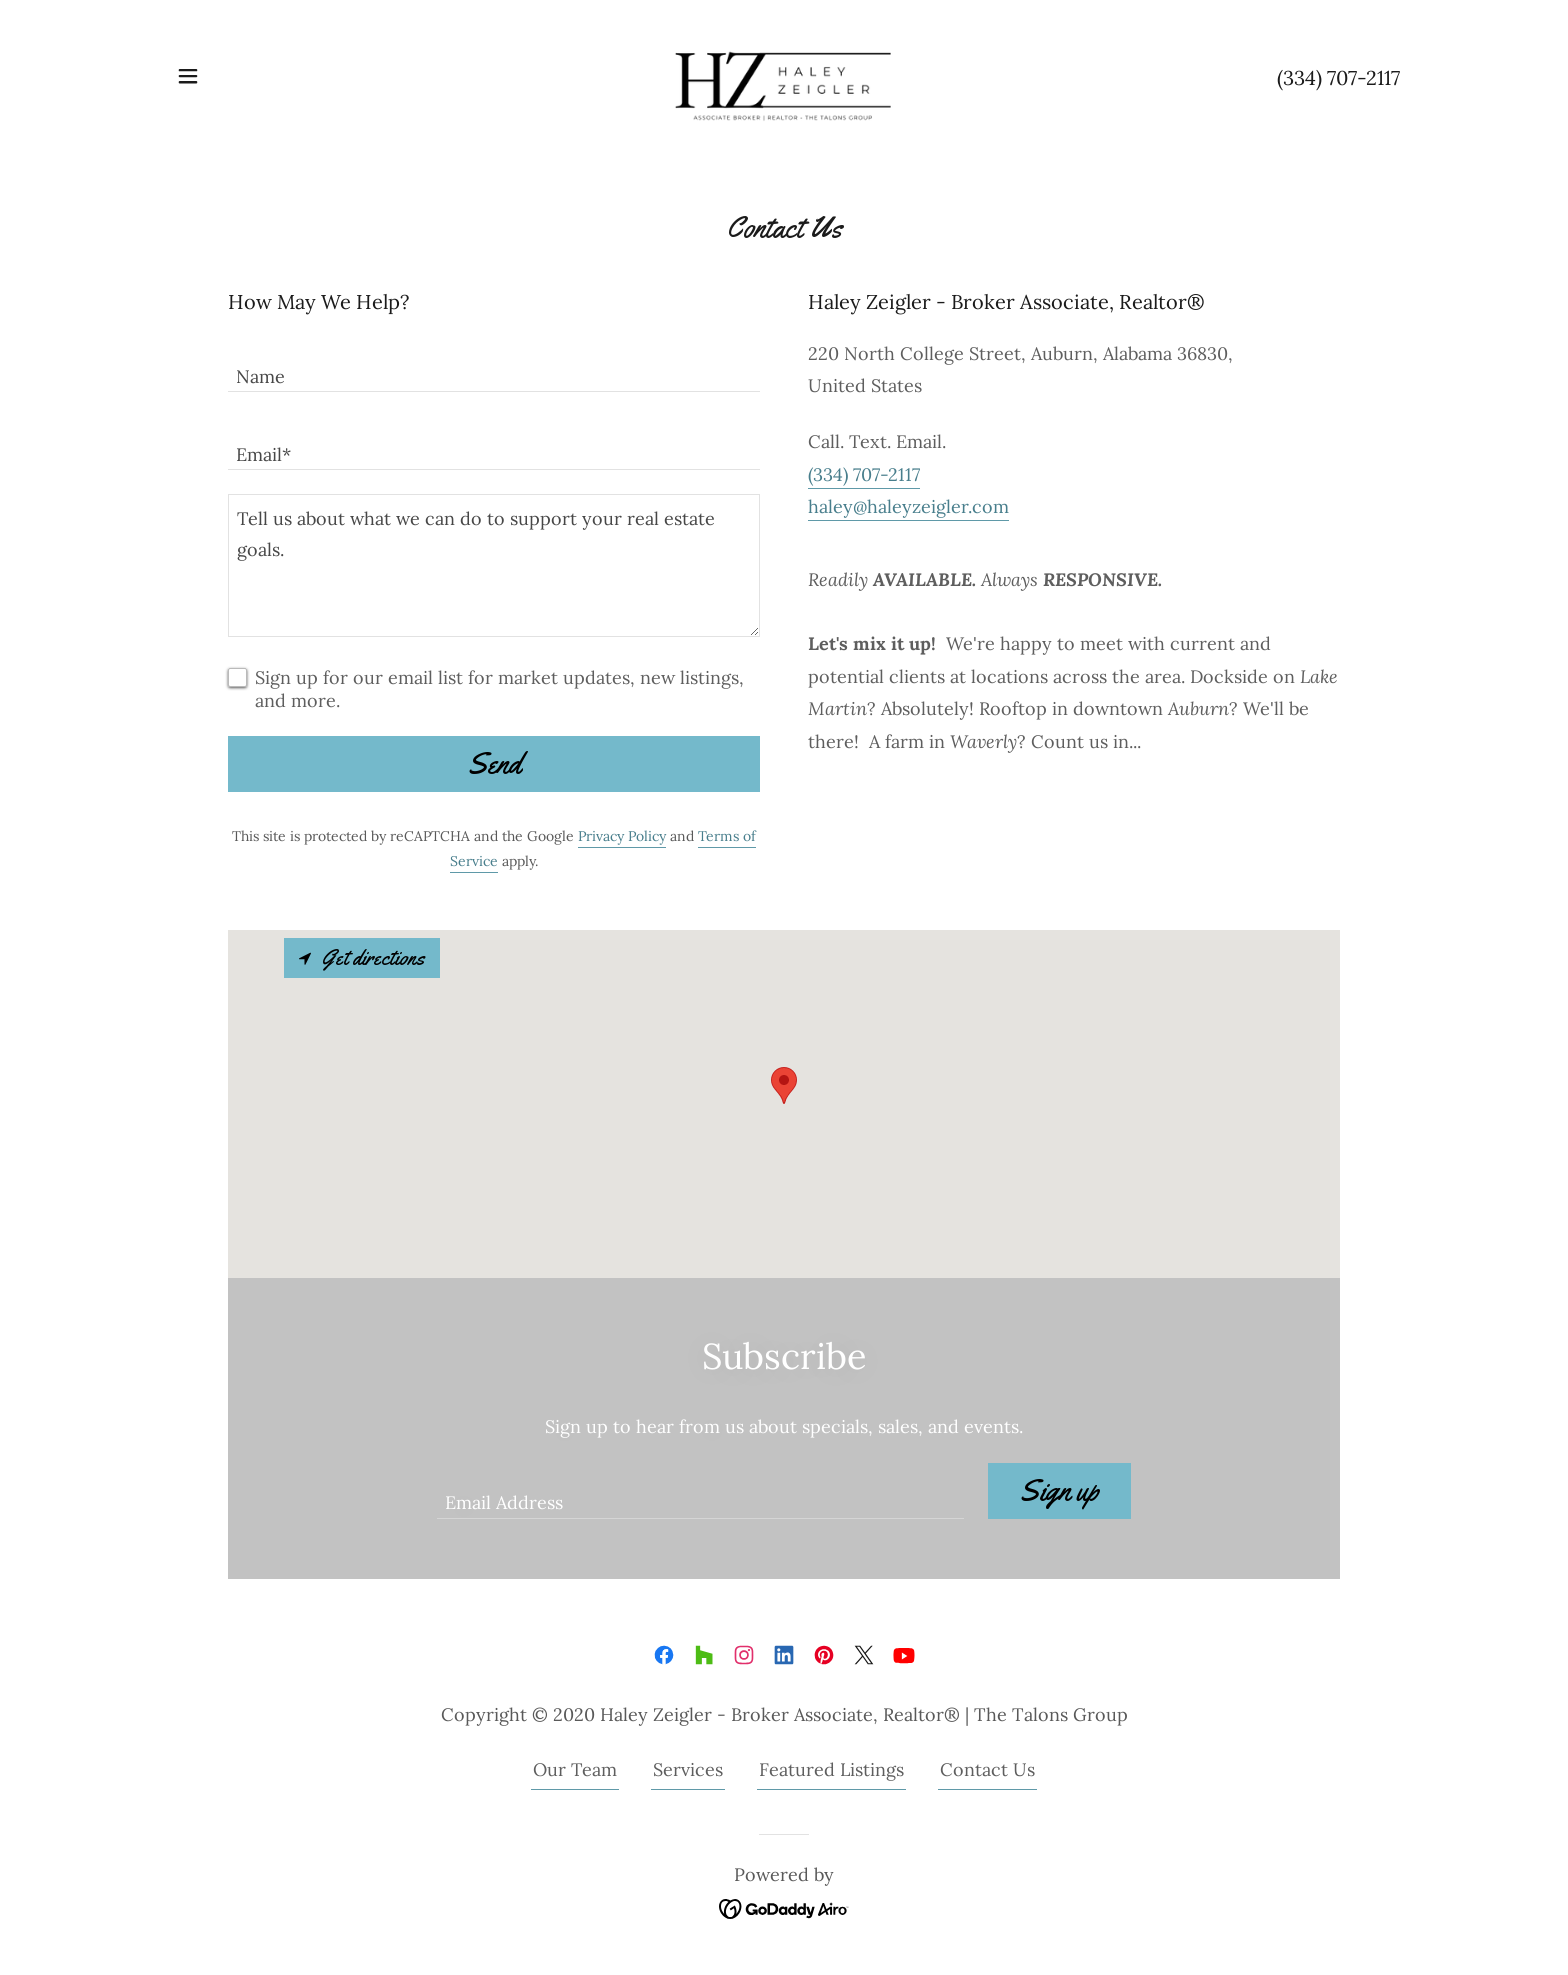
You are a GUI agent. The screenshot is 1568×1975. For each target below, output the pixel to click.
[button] (188, 76)
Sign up (1059, 1490)
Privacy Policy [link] (622, 836)
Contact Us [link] (987, 1769)
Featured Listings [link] (831, 1769)
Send (494, 763)
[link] (784, 74)
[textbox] (494, 365)
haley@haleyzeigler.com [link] (908, 506)
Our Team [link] (575, 1769)
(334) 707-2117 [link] (1338, 77)
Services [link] (688, 1769)
